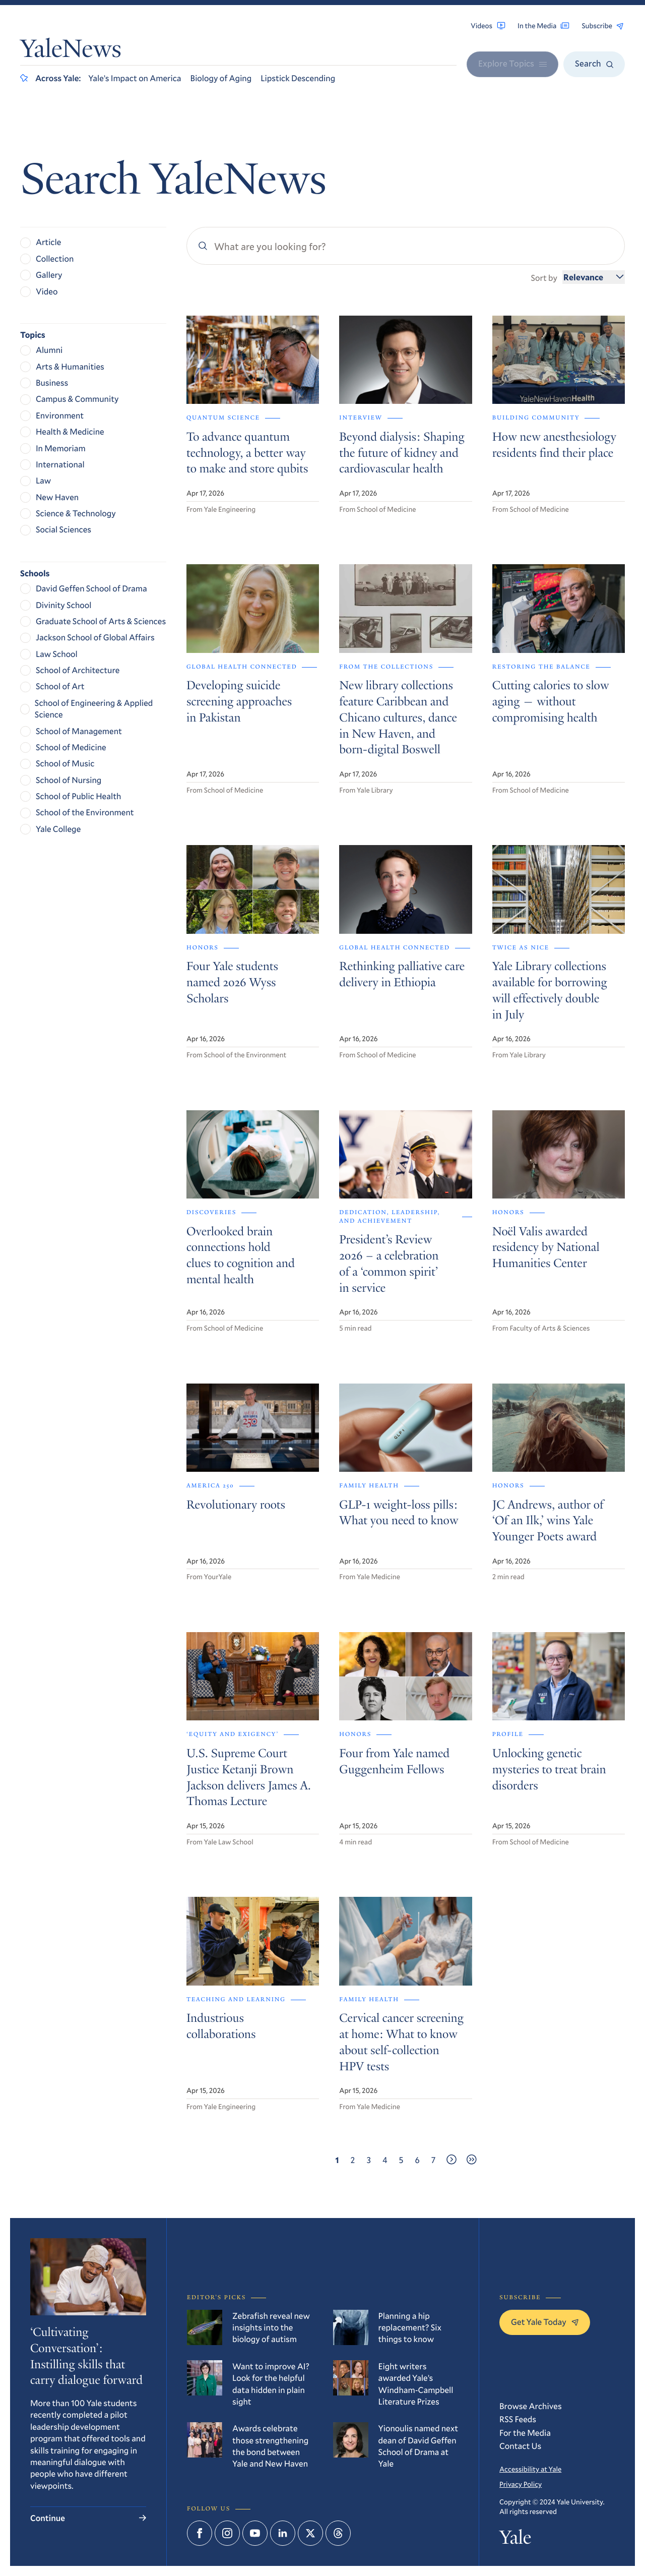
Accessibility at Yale (530, 2469)
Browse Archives (530, 2406)
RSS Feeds (517, 2419)
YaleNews (70, 51)
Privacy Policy (520, 2484)
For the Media (525, 2432)
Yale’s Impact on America (134, 78)
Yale (515, 2540)
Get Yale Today (544, 2321)
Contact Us (520, 2445)
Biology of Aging (221, 78)
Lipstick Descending (298, 78)
